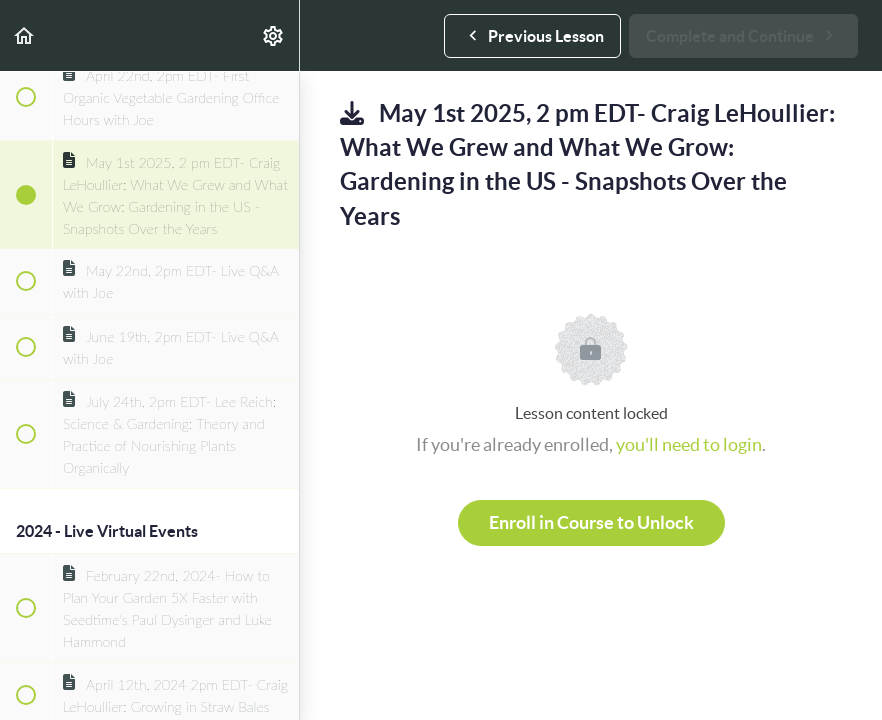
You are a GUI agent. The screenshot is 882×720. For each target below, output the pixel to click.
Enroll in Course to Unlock (591, 522)
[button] (25, 35)
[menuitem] (274, 35)
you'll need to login (689, 444)
